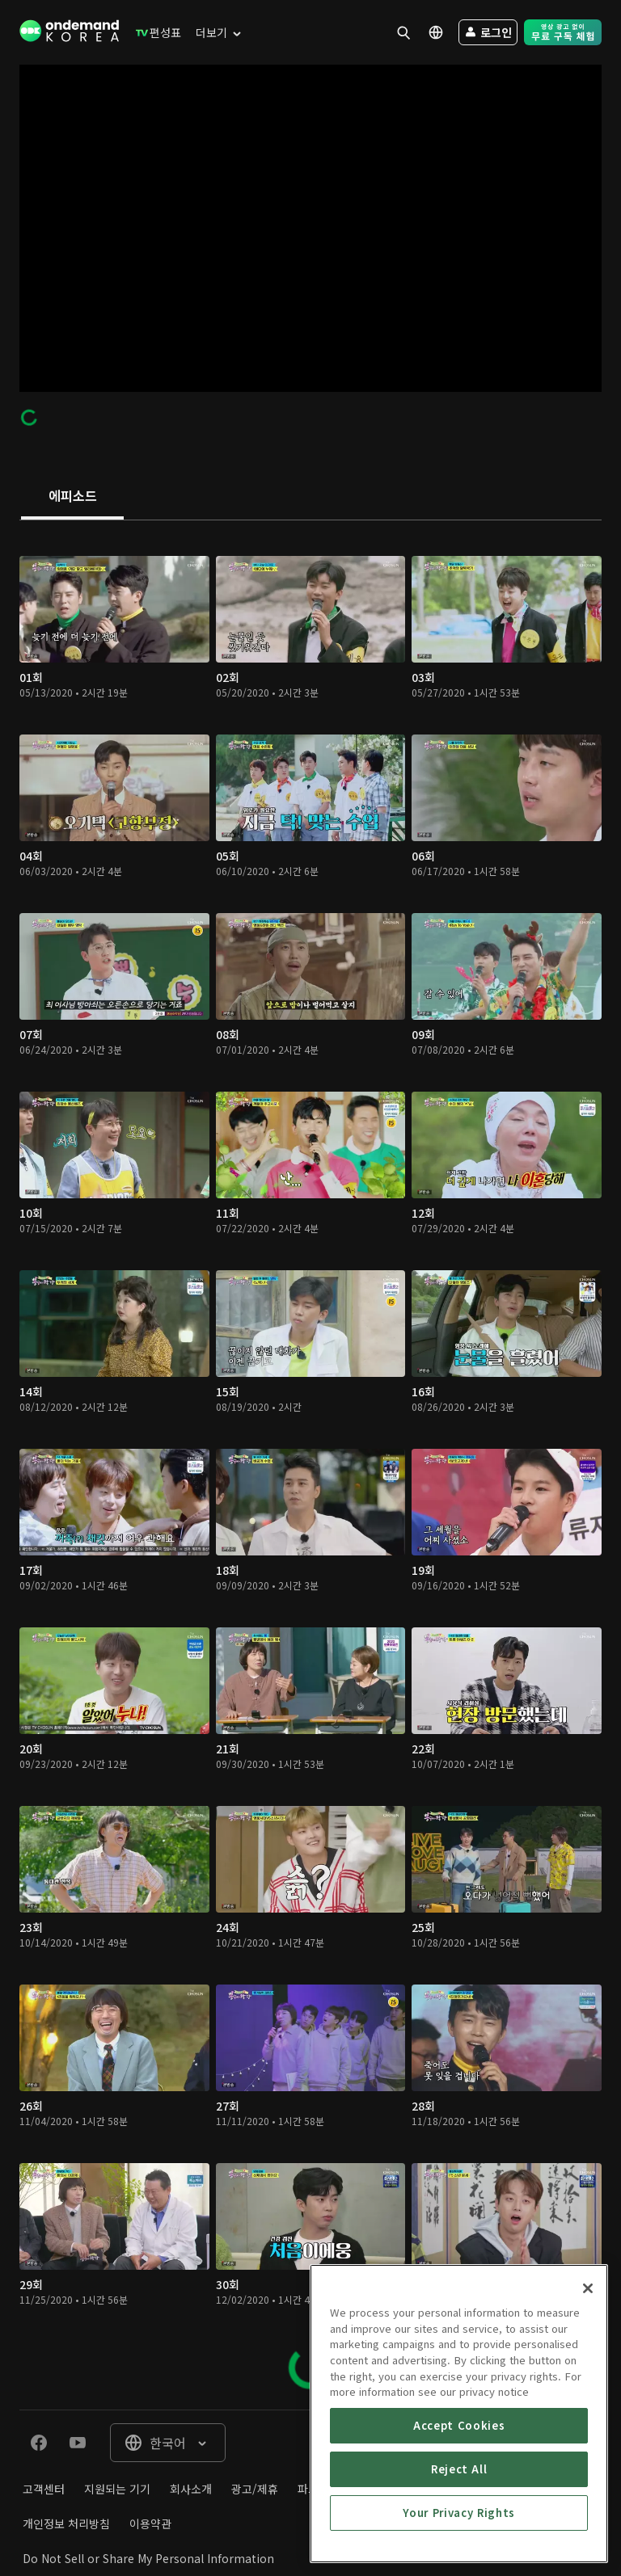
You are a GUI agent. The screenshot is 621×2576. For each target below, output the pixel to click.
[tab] (72, 497)
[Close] (588, 2373)
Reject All (459, 2553)
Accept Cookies (459, 2510)
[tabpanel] (310, 1465)
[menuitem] (155, 32)
